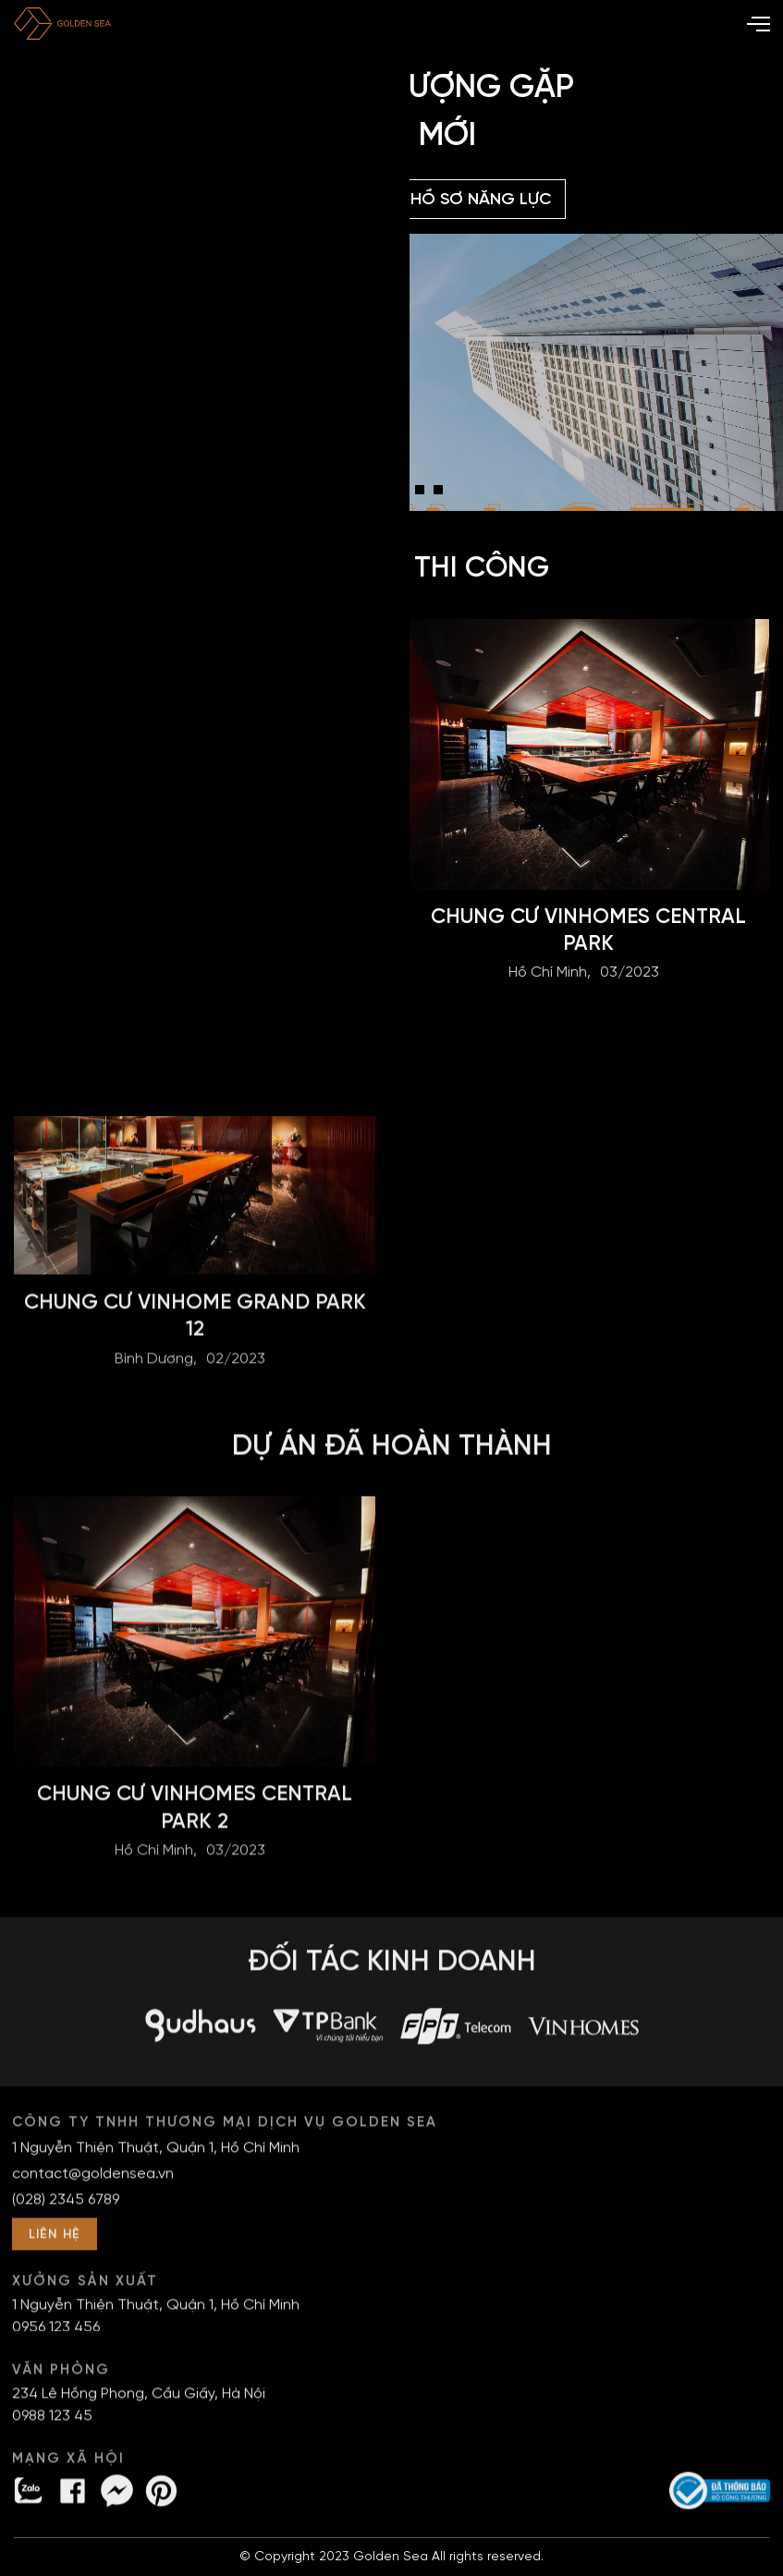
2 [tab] (369, 494)
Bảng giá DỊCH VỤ (301, 200)
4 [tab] (406, 494)
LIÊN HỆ (54, 2243)
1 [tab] (350, 494)
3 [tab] (387, 494)
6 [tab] (443, 494)
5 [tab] (424, 494)
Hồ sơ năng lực (480, 200)
